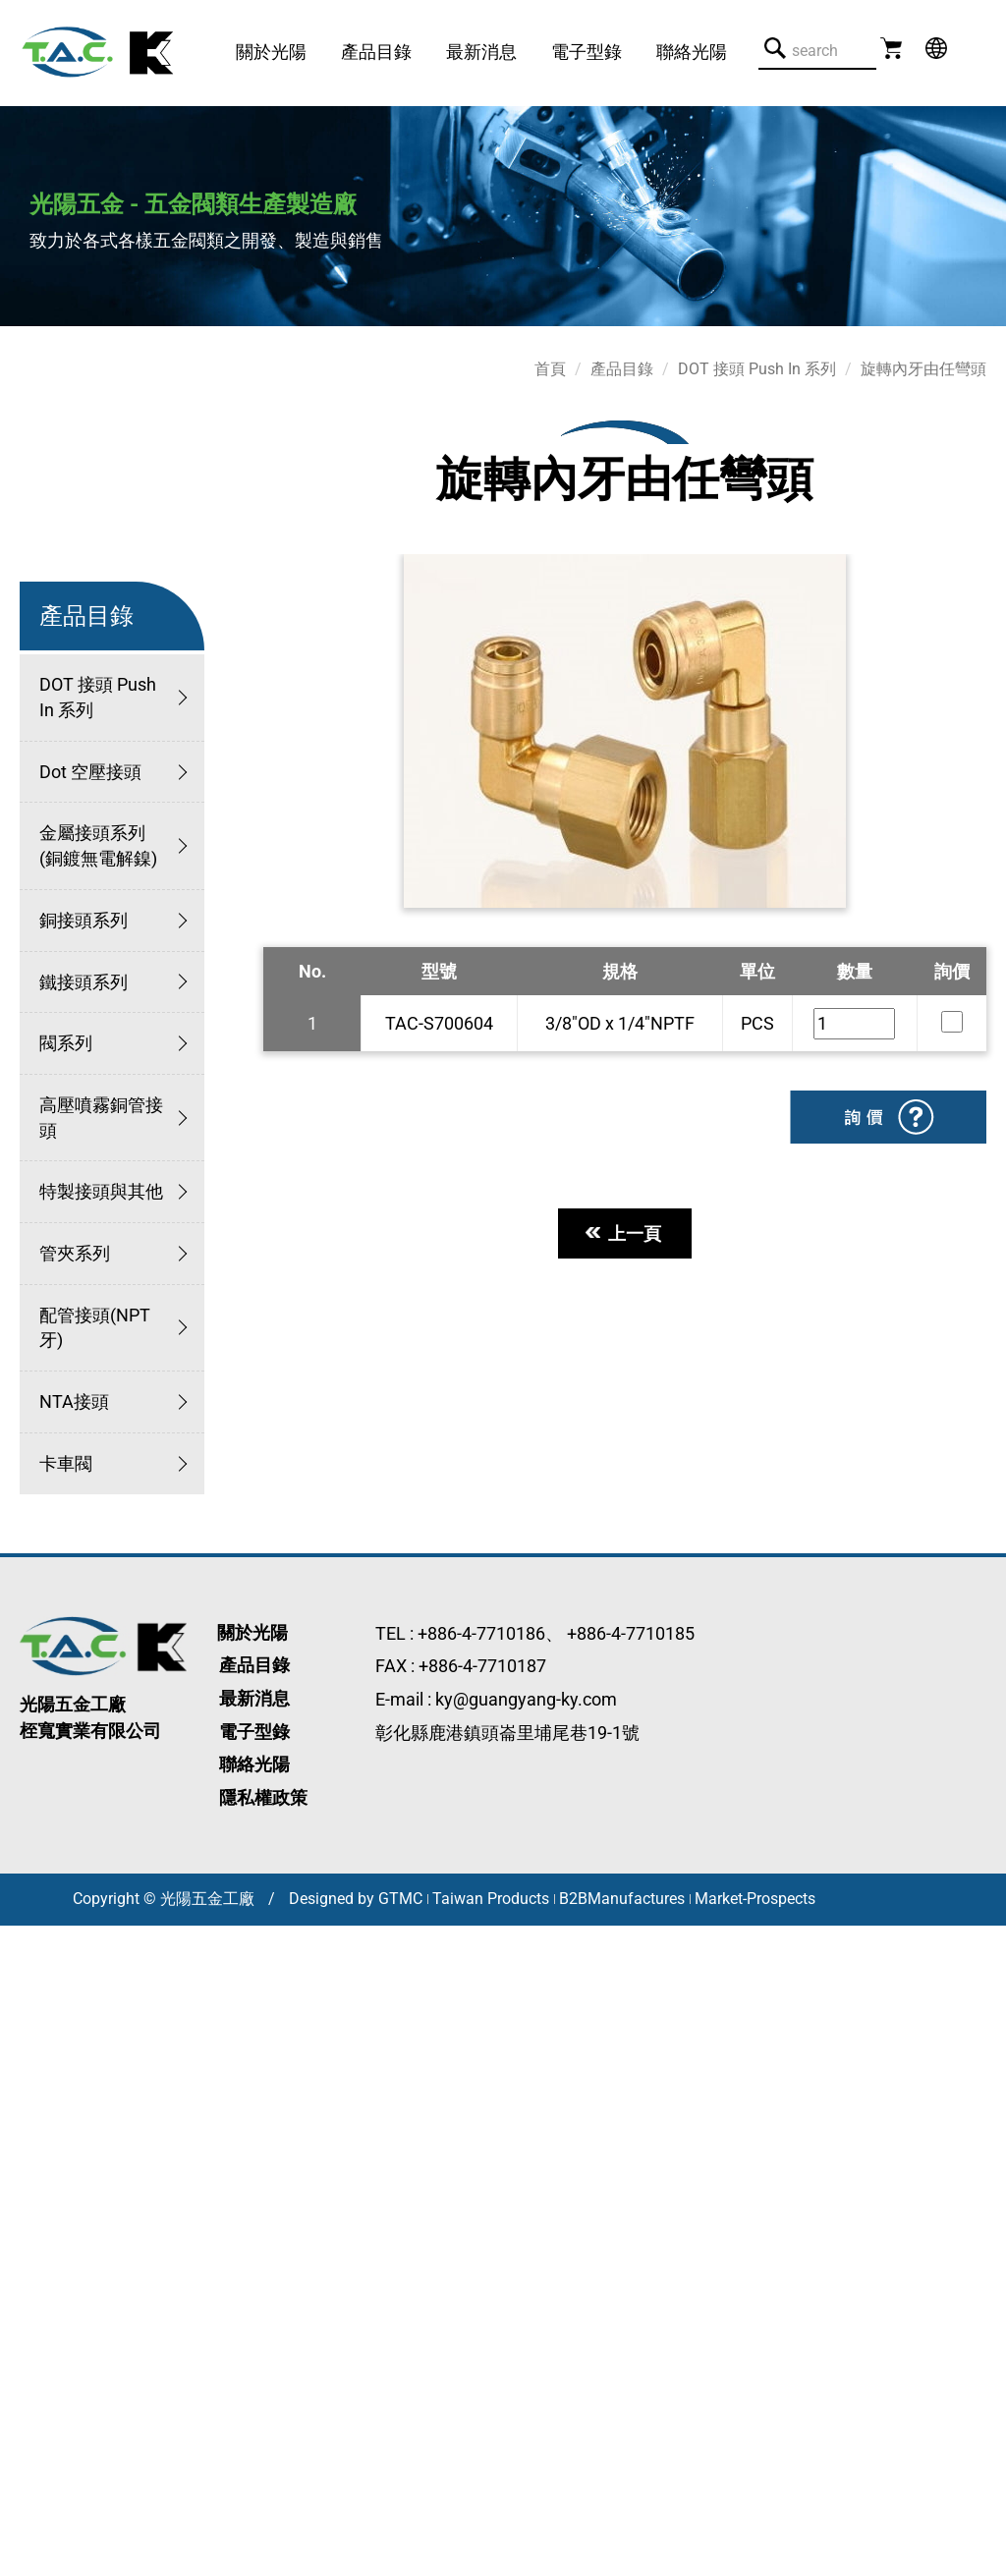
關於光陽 (271, 51)
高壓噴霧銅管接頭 (101, 1117)
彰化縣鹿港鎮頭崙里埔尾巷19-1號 (507, 1732)
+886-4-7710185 (631, 1633)
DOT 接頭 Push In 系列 (97, 697)
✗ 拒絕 (24, 2013)
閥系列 (65, 1043)
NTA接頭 (74, 1401)
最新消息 (481, 51)
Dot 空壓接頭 (90, 771)
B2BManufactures (622, 1898)
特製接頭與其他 (101, 1191)
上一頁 (624, 1233)
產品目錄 (376, 51)
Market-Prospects (755, 1898)
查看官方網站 (124, 2165)
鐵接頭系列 (83, 982)
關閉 (17, 1938)
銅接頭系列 (83, 920)
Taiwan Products (490, 1898)
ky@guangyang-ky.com (526, 1699)
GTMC (400, 1898)
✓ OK (402, 2562)
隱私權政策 (263, 1797)
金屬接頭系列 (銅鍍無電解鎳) (98, 845)
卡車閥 (65, 1463)
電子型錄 (586, 51)
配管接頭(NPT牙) (94, 1328)
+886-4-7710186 (481, 1633)
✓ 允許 (25, 1988)
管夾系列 (74, 1253)
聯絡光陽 (691, 51)
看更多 (33, 2165)
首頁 (550, 369)
